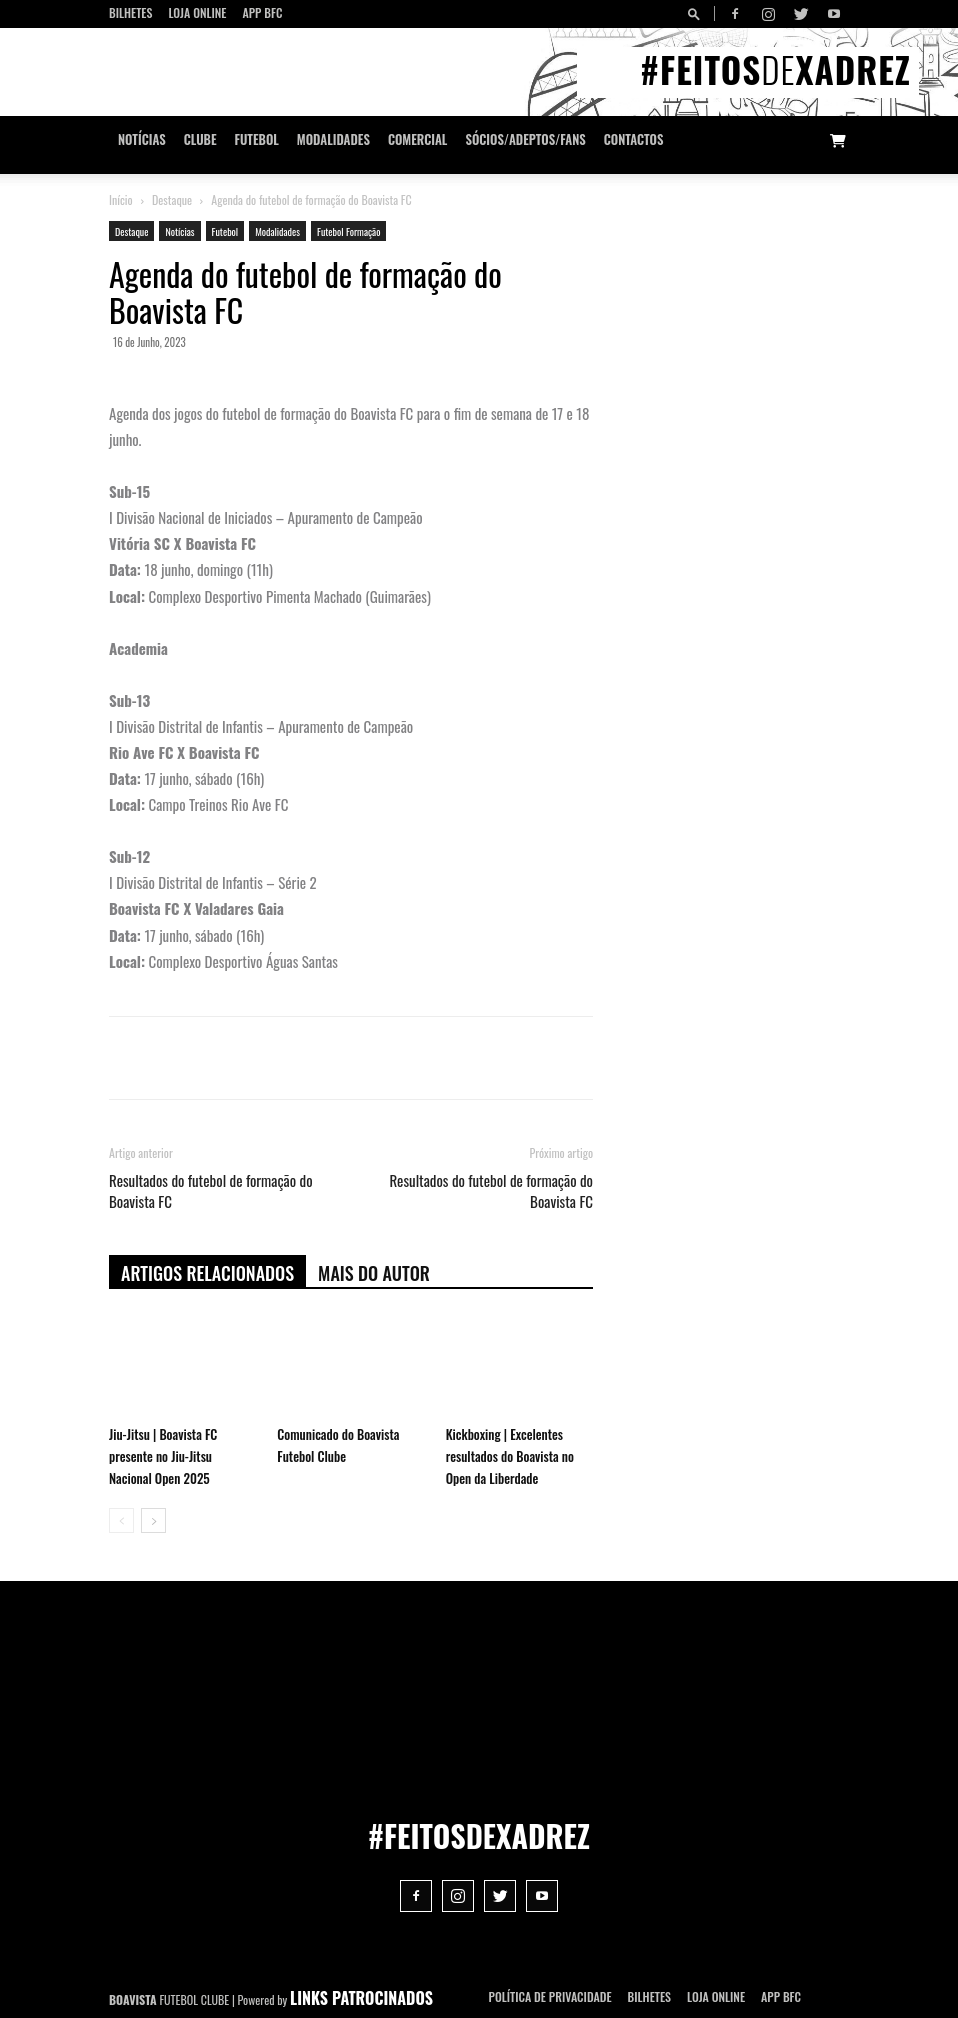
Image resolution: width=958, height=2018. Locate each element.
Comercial (418, 139)
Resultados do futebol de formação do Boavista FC (211, 1191)
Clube (200, 139)
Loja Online (197, 12)
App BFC (262, 12)
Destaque (172, 199)
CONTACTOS (634, 139)
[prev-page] (121, 1520)
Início (121, 199)
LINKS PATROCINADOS (361, 1998)
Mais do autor (374, 1273)
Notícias (142, 139)
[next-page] (153, 1520)
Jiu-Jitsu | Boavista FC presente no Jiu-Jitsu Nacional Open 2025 (163, 1456)
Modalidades (333, 139)
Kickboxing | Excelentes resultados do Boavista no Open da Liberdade (510, 1456)
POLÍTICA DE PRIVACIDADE (550, 1996)
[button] (697, 13)
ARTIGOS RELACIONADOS (207, 1273)
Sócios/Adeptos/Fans (525, 139)
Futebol (257, 139)
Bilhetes (130, 12)
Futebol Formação (348, 231)
